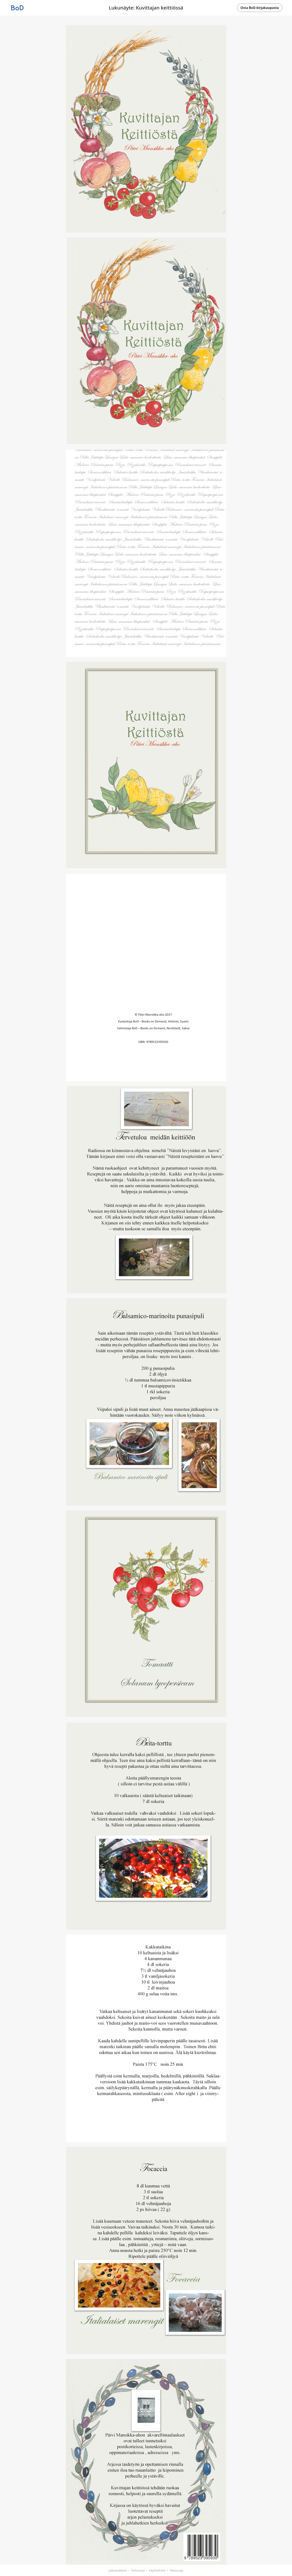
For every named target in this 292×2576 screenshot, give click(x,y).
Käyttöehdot (157, 2570)
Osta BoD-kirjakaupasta (259, 7)
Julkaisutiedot (118, 2570)
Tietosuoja (138, 2570)
